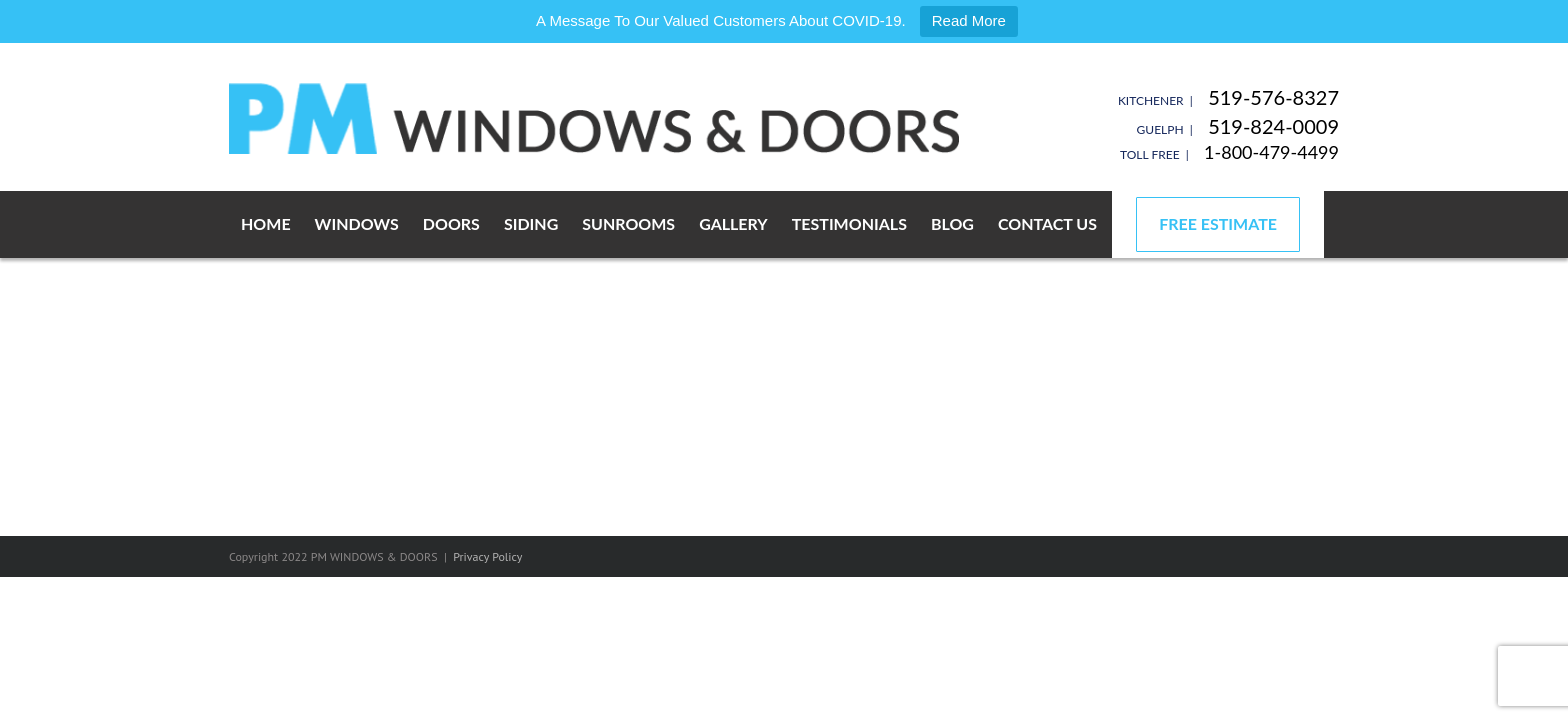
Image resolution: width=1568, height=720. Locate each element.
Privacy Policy (487, 556)
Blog (952, 223)
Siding (531, 223)
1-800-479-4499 (1271, 152)
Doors (451, 223)
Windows (357, 223)
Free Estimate (1218, 223)
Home (266, 223)
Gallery (733, 223)
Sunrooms (628, 223)
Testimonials (849, 223)
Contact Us (1047, 223)
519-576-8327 (1273, 97)
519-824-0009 (1273, 126)
